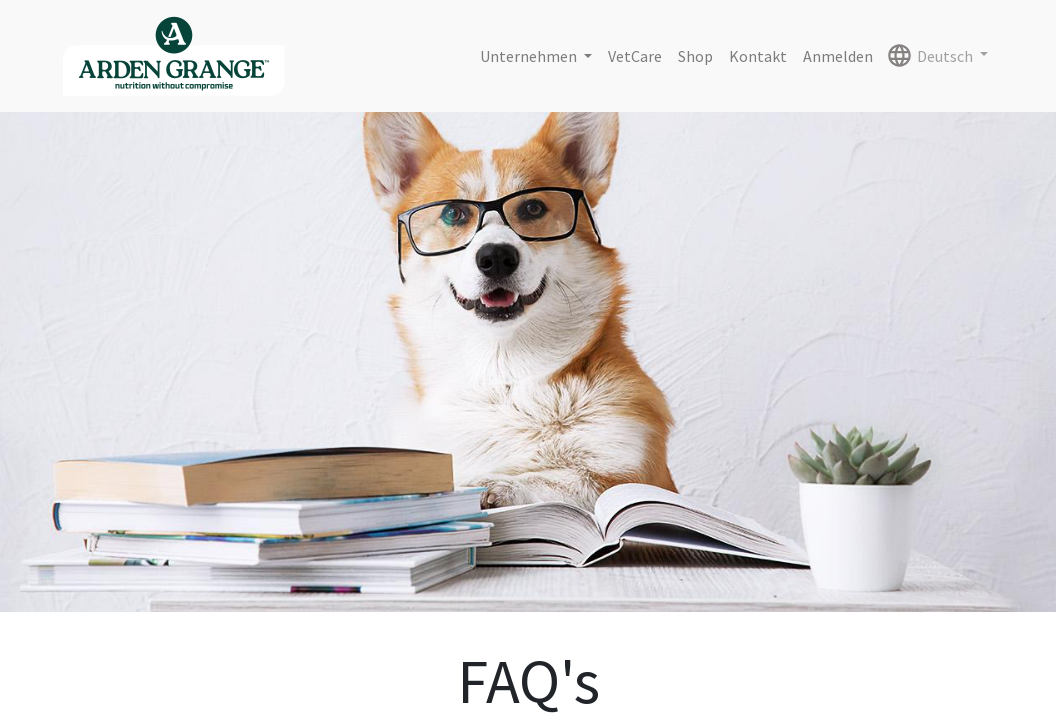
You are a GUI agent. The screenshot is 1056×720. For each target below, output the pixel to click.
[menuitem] (635, 56)
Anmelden (838, 56)
